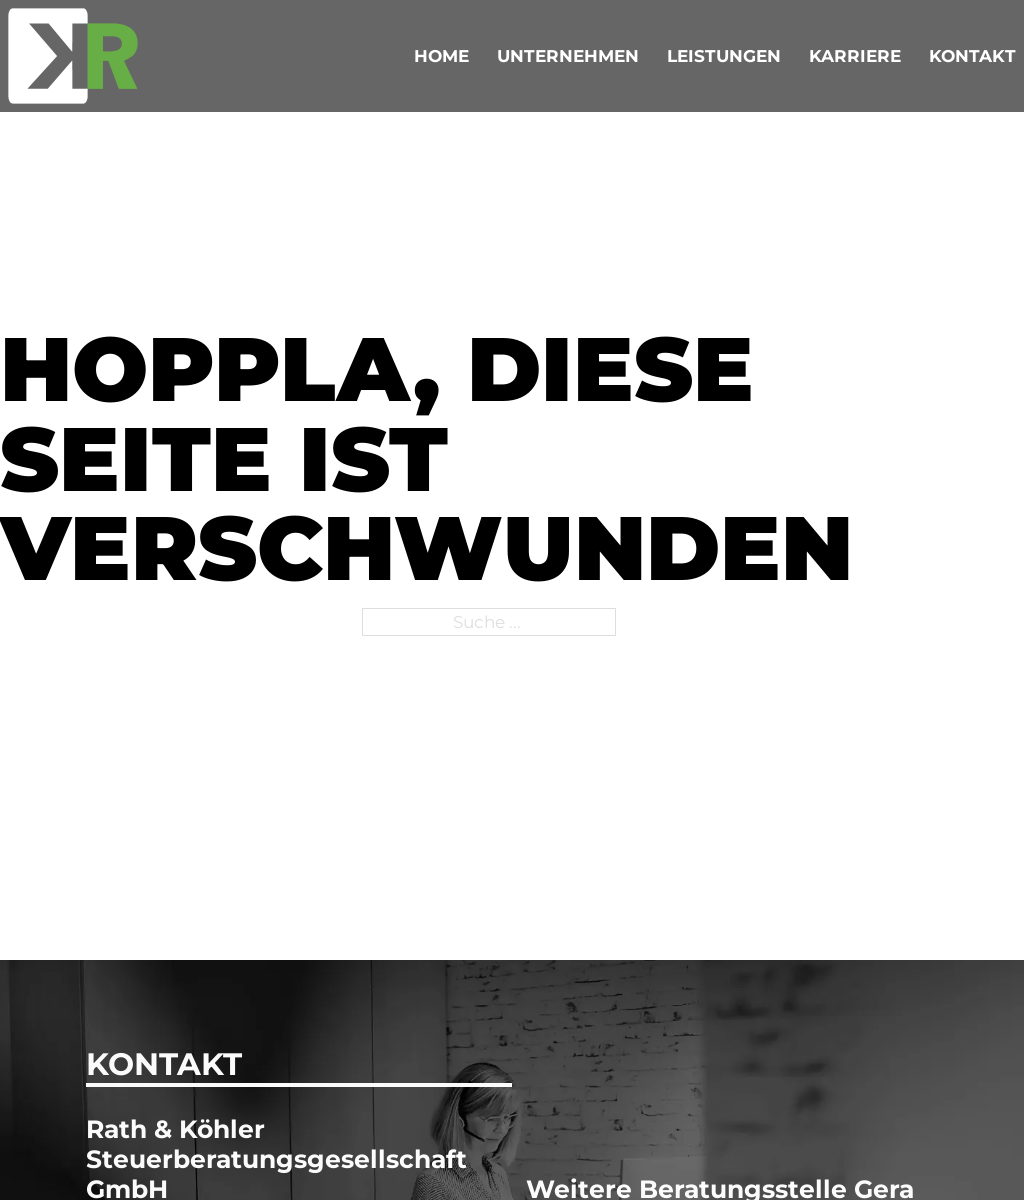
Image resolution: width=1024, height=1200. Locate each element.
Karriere (855, 55)
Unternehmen (568, 55)
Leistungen (724, 55)
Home (441, 55)
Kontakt (972, 55)
